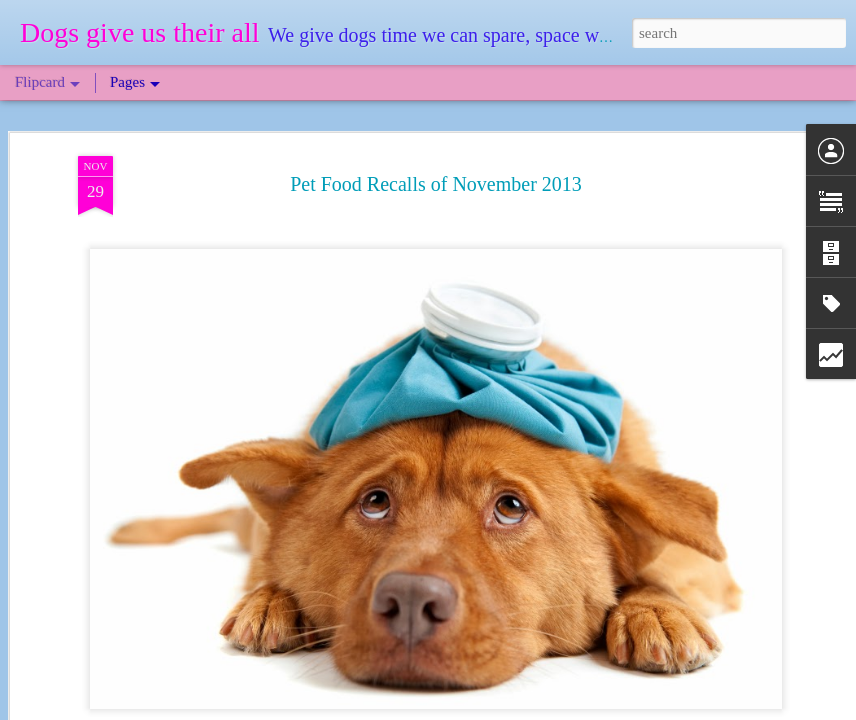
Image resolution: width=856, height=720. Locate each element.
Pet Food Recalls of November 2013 (436, 182)
